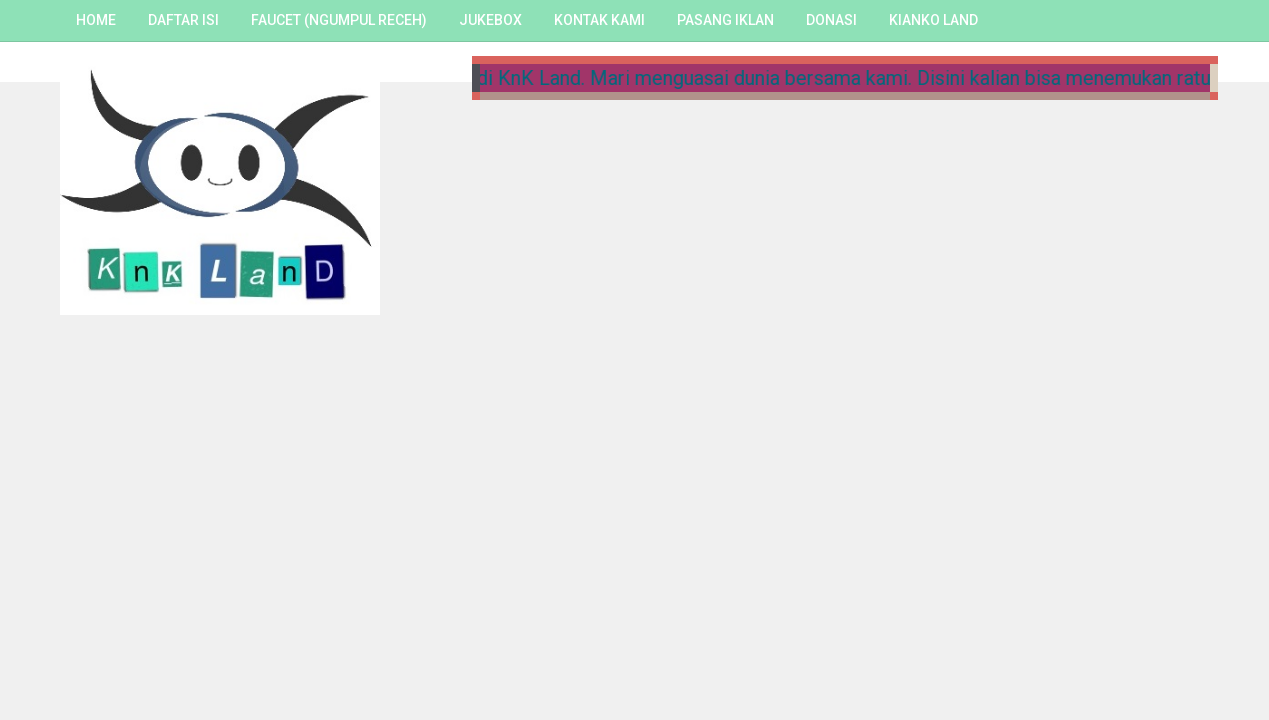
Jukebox (490, 20)
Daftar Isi (183, 20)
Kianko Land (933, 20)
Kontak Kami (599, 20)
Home (96, 20)
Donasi (831, 20)
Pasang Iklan (725, 20)
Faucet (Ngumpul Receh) (339, 20)
